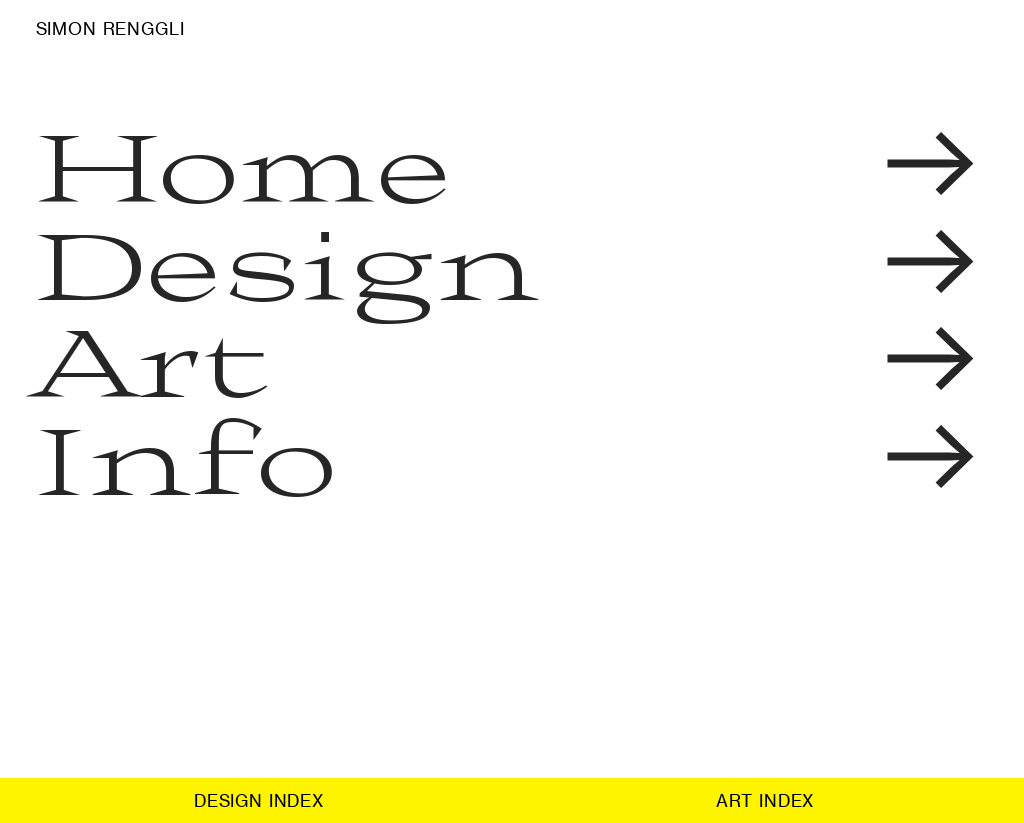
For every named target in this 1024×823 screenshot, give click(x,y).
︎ (931, 164)
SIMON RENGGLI (110, 29)
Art (153, 359)
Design (287, 262)
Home (244, 164)
